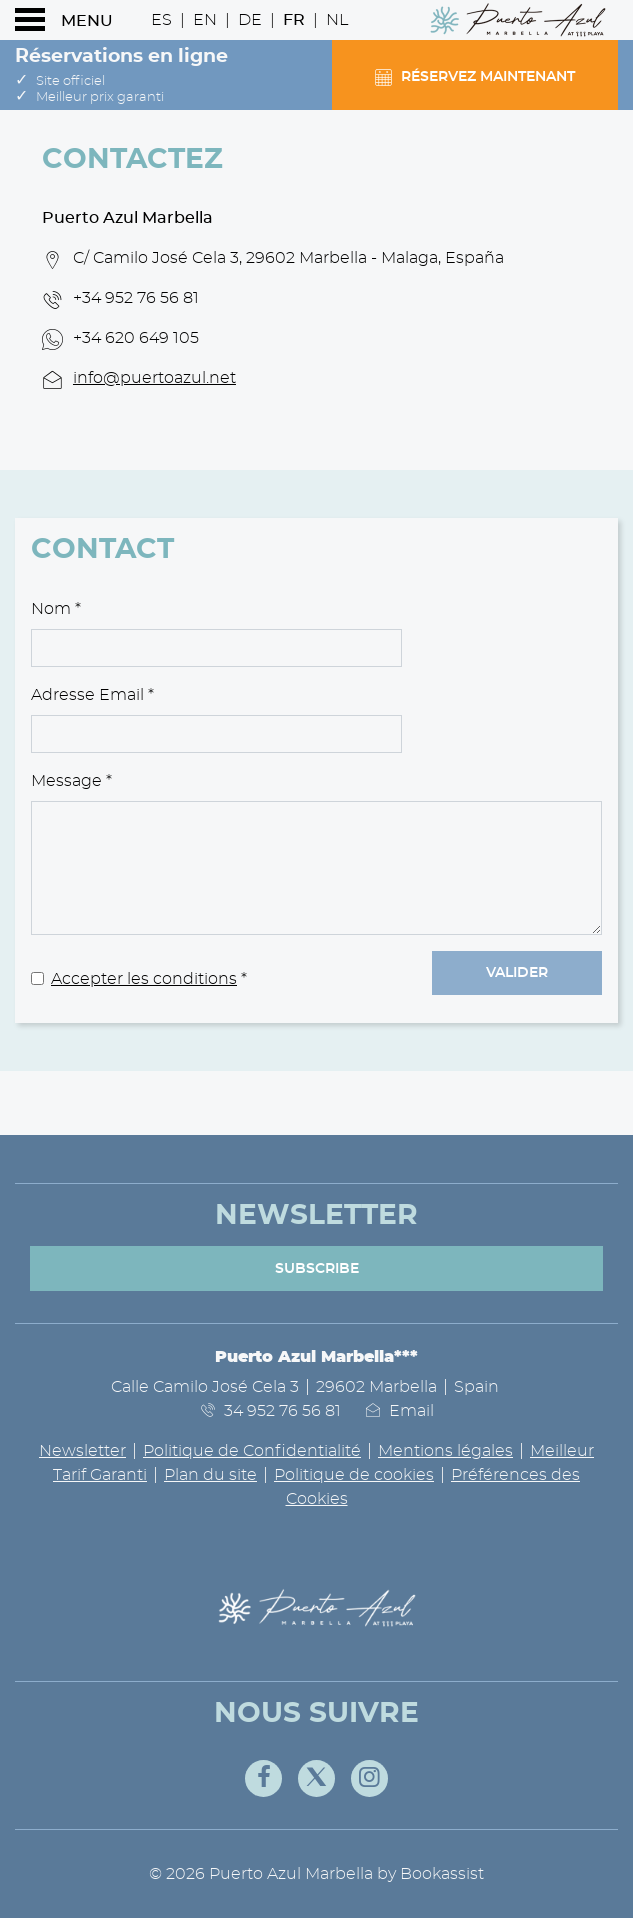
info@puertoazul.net (154, 378)
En (205, 20)
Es (161, 20)
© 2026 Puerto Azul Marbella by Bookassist (316, 1874)
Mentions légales (445, 1451)
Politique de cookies (354, 1475)
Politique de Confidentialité (252, 1451)
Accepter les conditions (144, 979)
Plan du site (210, 1475)
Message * (71, 781)
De (250, 20)
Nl (337, 20)
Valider (517, 972)
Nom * (56, 609)
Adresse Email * (92, 695)
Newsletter (82, 1451)
